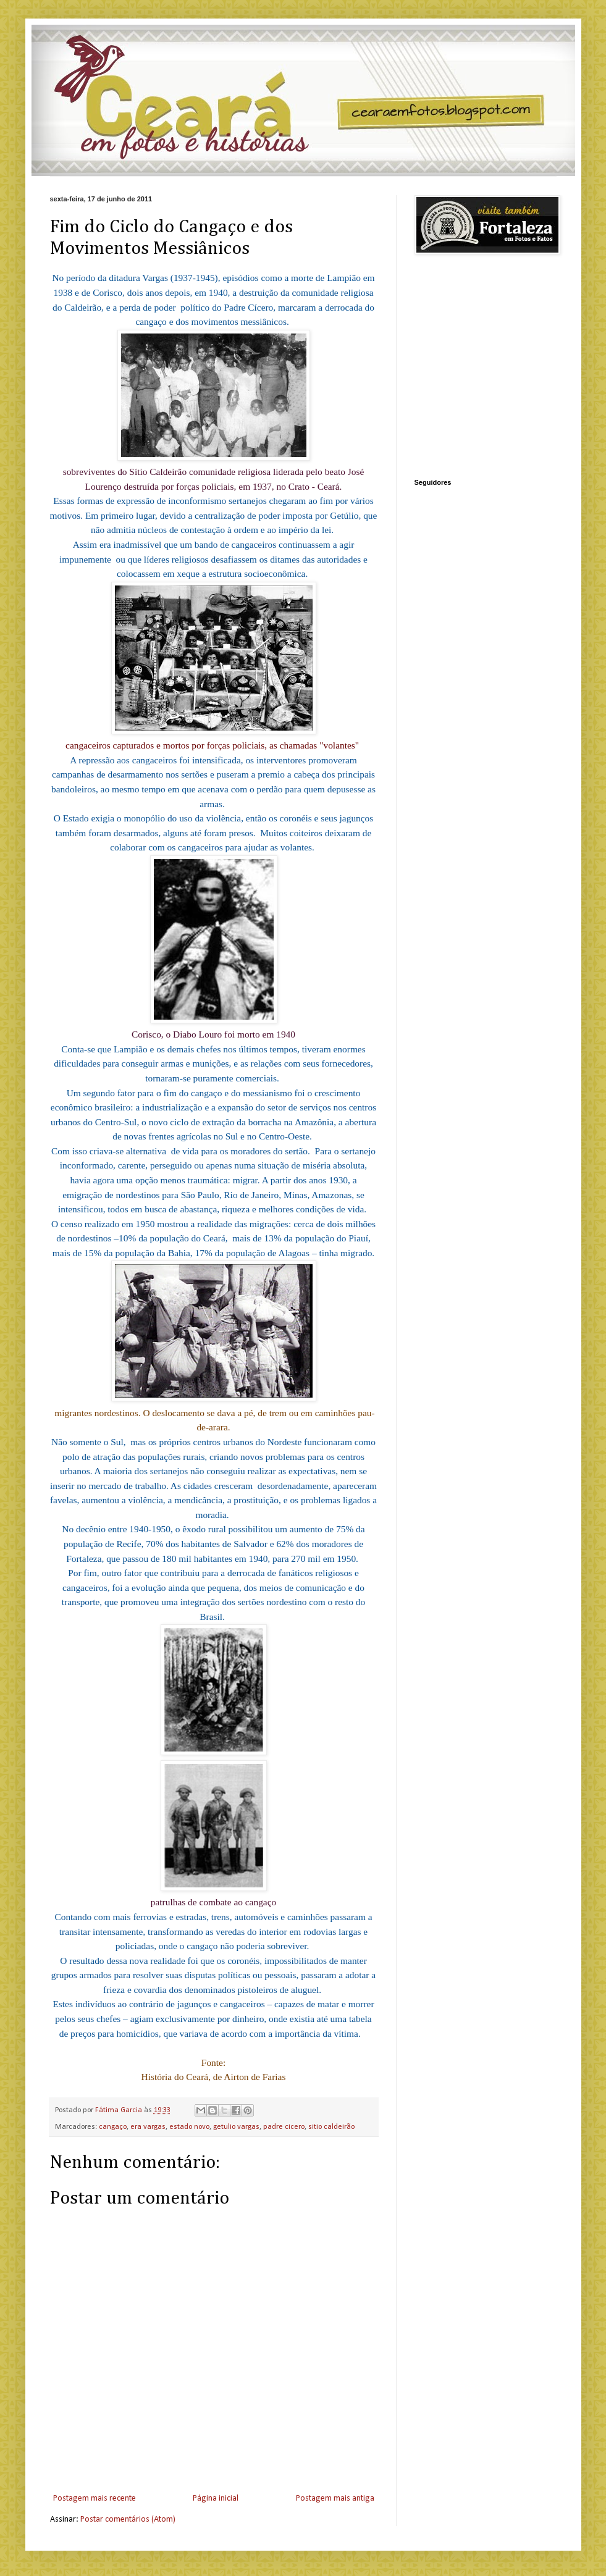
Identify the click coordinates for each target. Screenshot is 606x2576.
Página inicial (215, 2498)
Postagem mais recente (94, 2498)
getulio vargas (236, 2127)
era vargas (148, 2127)
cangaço (113, 2127)
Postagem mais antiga (335, 2498)
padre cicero (284, 2127)
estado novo (189, 2127)
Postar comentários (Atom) (127, 2519)
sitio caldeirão (331, 2127)
